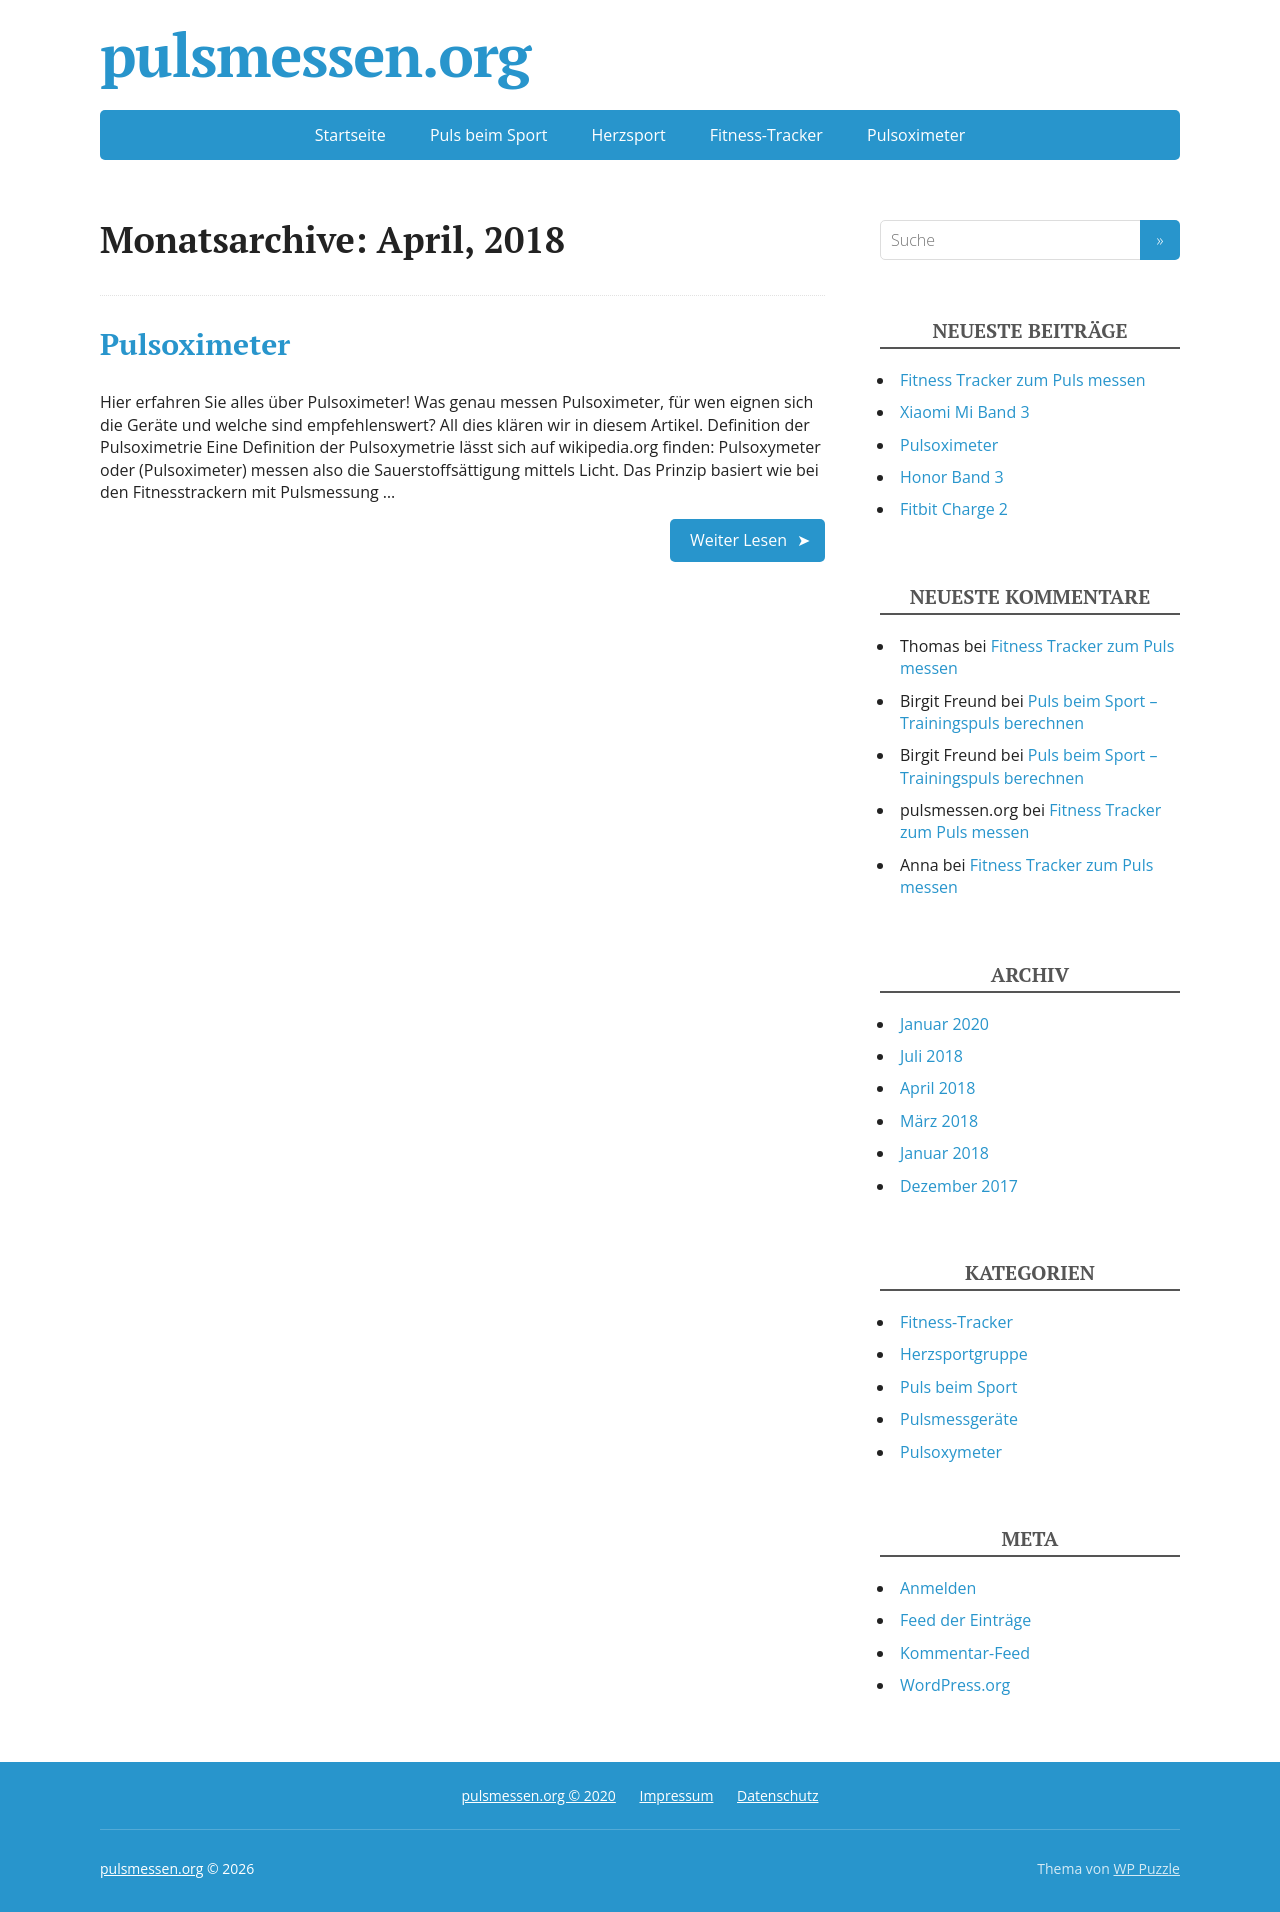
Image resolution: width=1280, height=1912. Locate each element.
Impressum (676, 1795)
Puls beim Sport (488, 135)
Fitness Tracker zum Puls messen (1023, 380)
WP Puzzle (1146, 1868)
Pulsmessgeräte (959, 1419)
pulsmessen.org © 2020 (538, 1795)
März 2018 (939, 1121)
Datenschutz (777, 1795)
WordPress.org (955, 1685)
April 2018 (937, 1088)
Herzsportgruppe (964, 1354)
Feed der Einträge (965, 1620)
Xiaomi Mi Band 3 (965, 412)
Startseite (350, 135)
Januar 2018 (944, 1153)
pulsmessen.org (315, 55)
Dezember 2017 (959, 1186)
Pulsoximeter (916, 135)
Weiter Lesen (738, 540)
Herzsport (629, 135)
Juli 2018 (931, 1056)
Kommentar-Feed (965, 1653)
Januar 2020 (944, 1024)
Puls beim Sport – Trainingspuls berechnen (1028, 712)
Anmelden (938, 1588)
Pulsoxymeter (951, 1452)
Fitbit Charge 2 (954, 509)
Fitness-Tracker (766, 135)
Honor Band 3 (952, 477)
